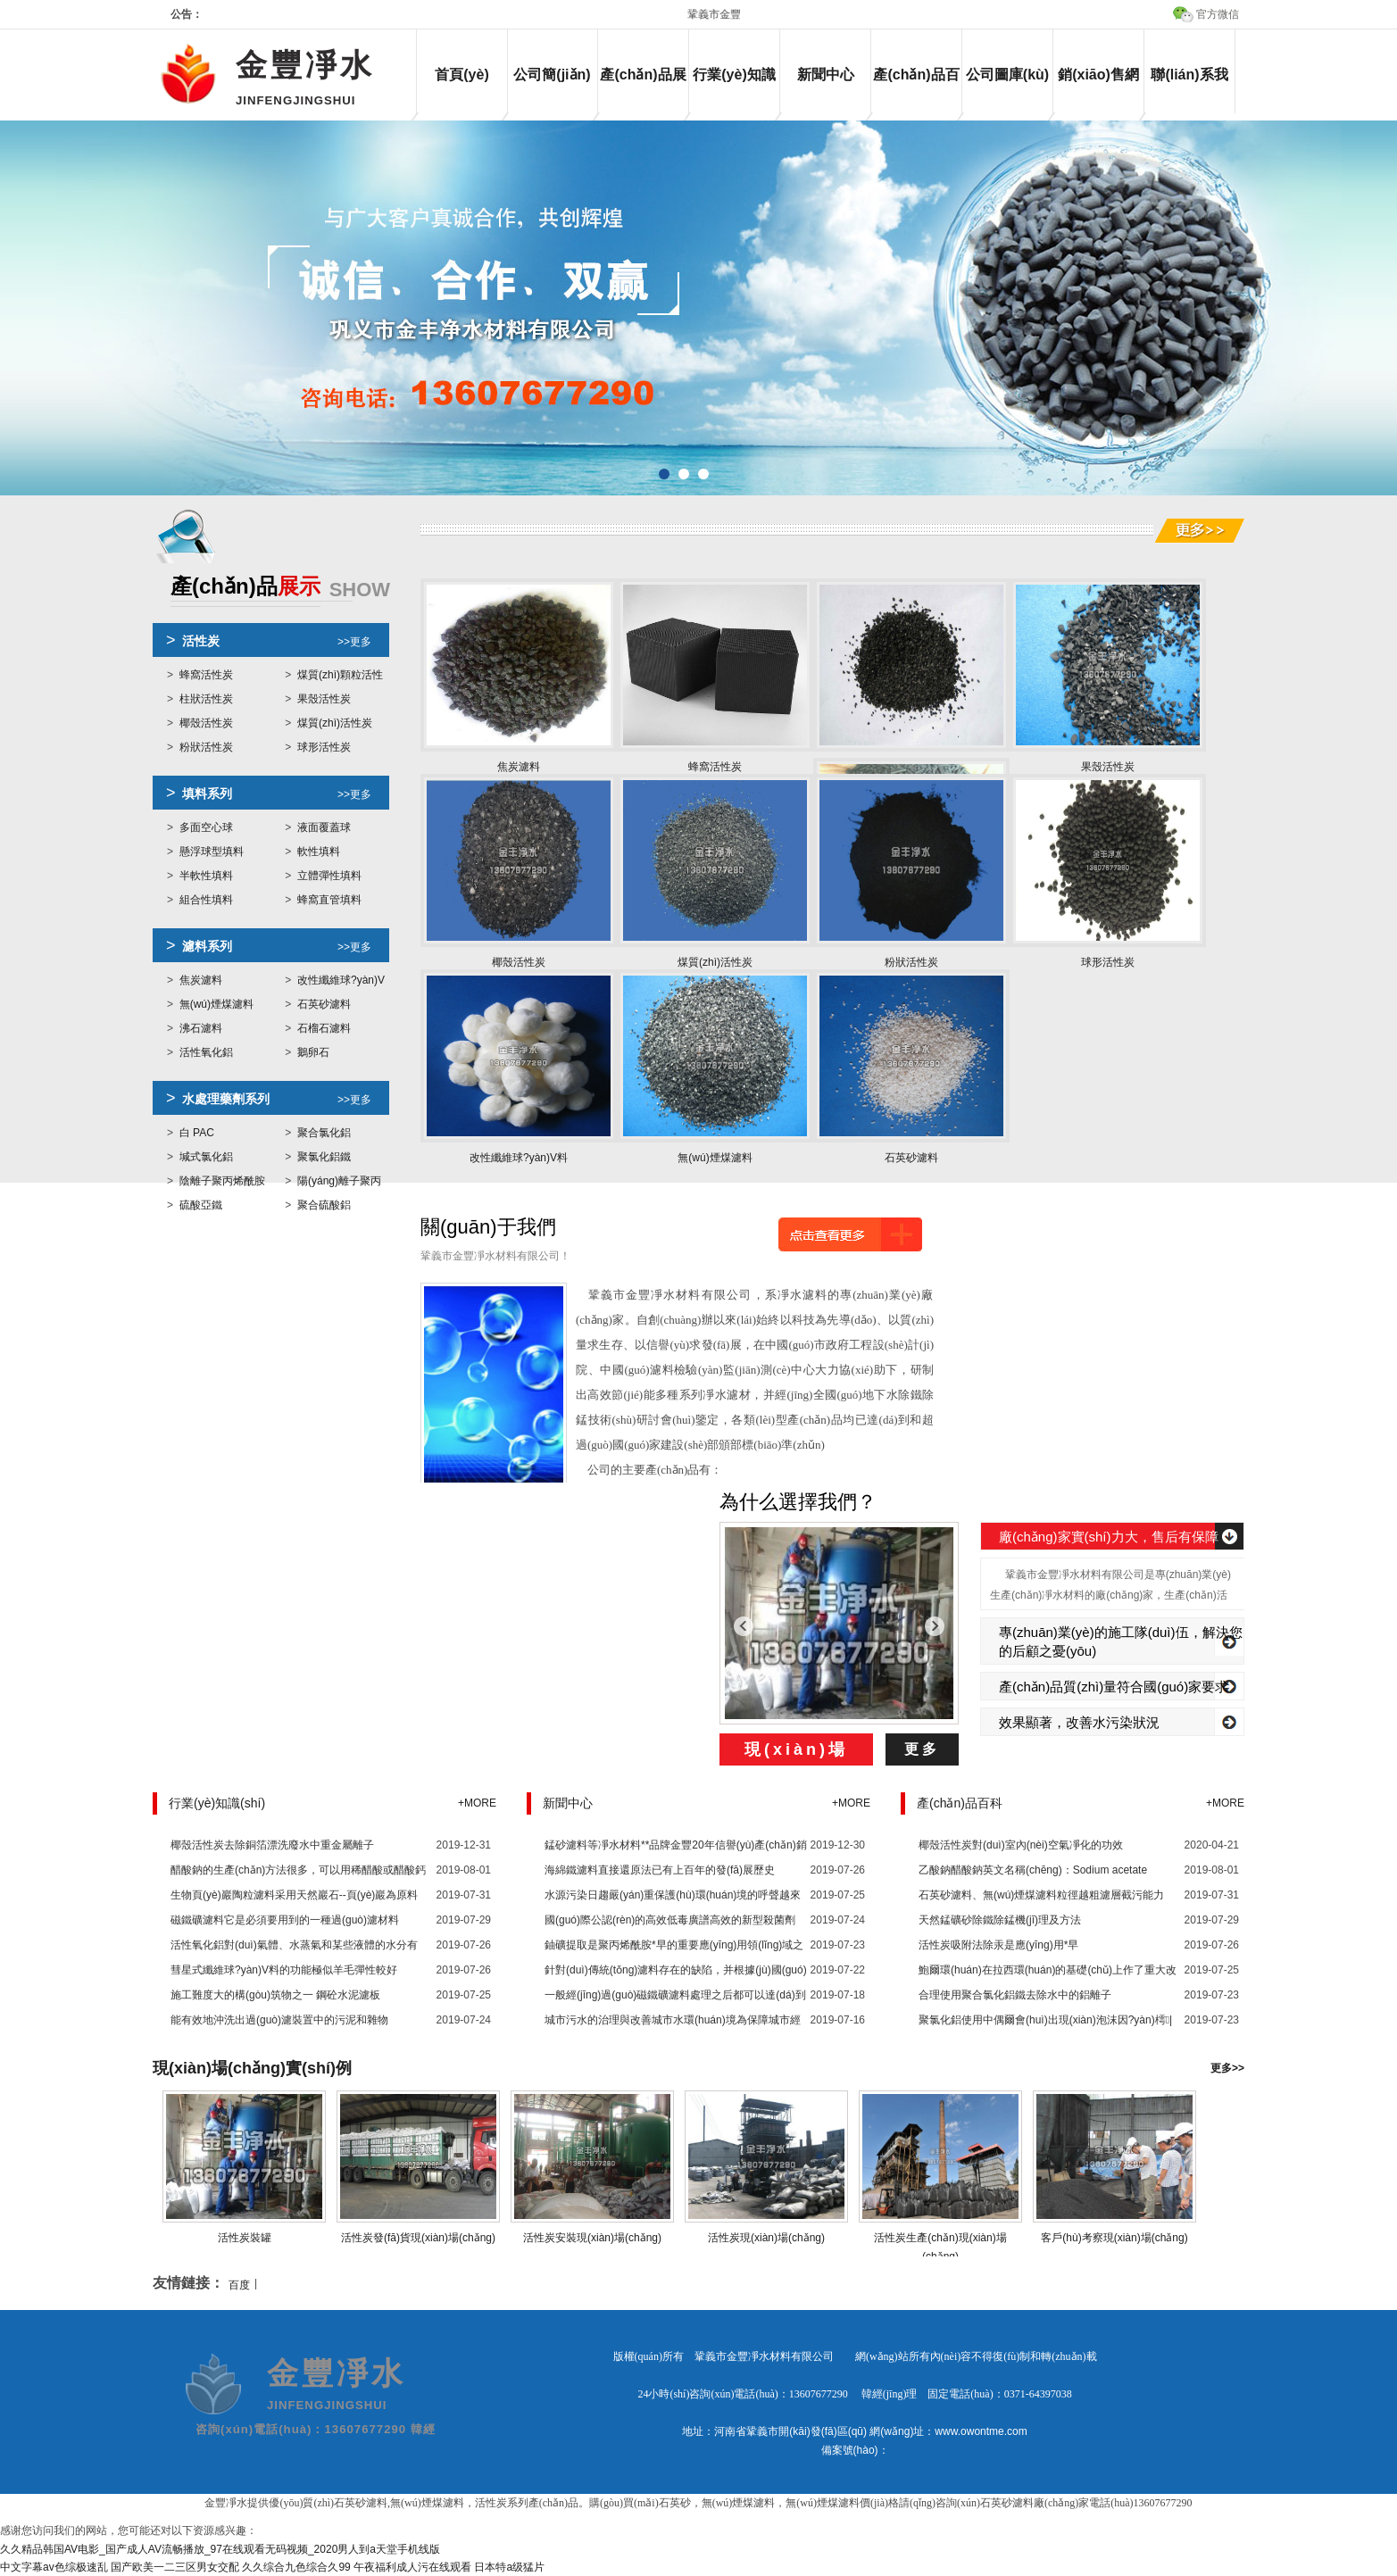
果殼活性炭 (324, 699)
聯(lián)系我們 (1189, 90)
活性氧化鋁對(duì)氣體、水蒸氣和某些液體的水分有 (294, 1945)
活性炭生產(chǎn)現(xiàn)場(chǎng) (941, 2238)
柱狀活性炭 (206, 699)
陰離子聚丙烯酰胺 (222, 1181)
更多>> (1227, 2068)
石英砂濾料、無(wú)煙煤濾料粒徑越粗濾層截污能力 (1041, 1895)
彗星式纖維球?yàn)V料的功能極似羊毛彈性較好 (283, 1970)
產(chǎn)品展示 (643, 90)
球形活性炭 (324, 747)
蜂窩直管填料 (329, 899)
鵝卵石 (313, 1052)
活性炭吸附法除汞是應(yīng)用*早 (998, 1945)
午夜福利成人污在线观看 (412, 2567)
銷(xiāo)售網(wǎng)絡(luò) (1098, 90)
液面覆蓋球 (324, 827)
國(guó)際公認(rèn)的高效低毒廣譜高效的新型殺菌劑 (670, 1920)
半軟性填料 (206, 875)
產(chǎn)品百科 (916, 90)
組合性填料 (206, 899)
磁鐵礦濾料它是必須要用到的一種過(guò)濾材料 (284, 1920)
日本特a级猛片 (509, 2567)
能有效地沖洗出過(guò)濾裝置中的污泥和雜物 (279, 2020)
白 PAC (196, 1132)
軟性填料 (318, 851)
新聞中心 (825, 74)
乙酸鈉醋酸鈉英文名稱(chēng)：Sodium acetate (1033, 1870)
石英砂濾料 (324, 1004)
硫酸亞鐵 (200, 1205)
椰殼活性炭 (206, 723)
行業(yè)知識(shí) (734, 90)
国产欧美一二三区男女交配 (175, 2567)
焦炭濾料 (200, 980)
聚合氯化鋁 (324, 1132)
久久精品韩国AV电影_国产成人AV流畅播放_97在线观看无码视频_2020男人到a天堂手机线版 (220, 2549)
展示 (280, 588)
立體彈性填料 (329, 875)
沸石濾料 (200, 1028)
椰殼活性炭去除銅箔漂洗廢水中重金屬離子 (272, 1845)
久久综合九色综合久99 (296, 2567)
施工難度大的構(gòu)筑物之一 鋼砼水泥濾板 (275, 1995)
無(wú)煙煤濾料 (216, 1004)
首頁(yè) (461, 74)
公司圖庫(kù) (1007, 74)
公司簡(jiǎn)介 (551, 90)
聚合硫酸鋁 (324, 1205)
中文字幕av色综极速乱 (54, 2567)
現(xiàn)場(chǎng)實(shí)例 (252, 2068)
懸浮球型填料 (211, 851)
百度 (239, 2285)
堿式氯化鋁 (206, 1157)
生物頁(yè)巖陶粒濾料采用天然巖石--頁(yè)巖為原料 (294, 1895)
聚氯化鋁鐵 (324, 1157)
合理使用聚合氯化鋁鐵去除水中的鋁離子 (1015, 1995)
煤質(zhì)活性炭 (334, 723)
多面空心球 (206, 827)
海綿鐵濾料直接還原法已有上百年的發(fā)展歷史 (660, 1870)
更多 (922, 1749)
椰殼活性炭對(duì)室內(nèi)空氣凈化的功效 (1021, 1845)
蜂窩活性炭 (206, 675)
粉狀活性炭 (206, 747)
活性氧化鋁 (206, 1052)
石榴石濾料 (324, 1028)
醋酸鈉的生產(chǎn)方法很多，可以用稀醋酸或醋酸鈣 (298, 1870)
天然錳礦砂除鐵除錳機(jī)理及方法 (1000, 1920)
